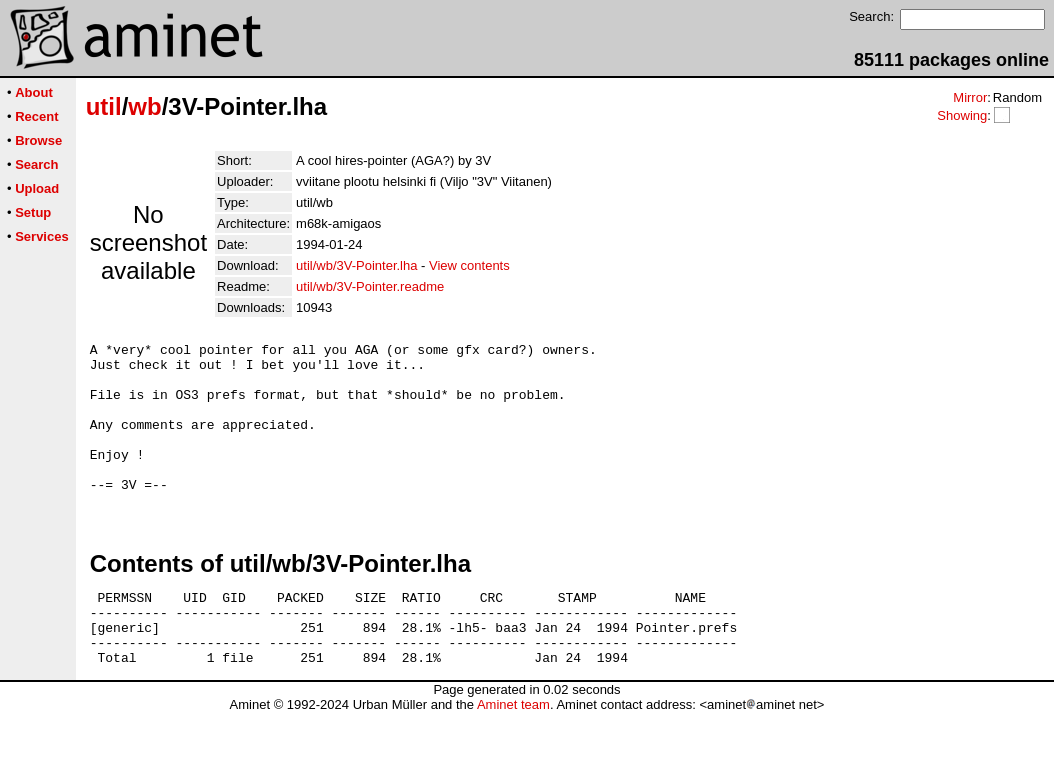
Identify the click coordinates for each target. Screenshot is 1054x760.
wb (144, 106)
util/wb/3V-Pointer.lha (356, 265)
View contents (469, 265)
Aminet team (513, 752)
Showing (962, 115)
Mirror (970, 97)
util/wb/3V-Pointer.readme (370, 286)
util (104, 106)
